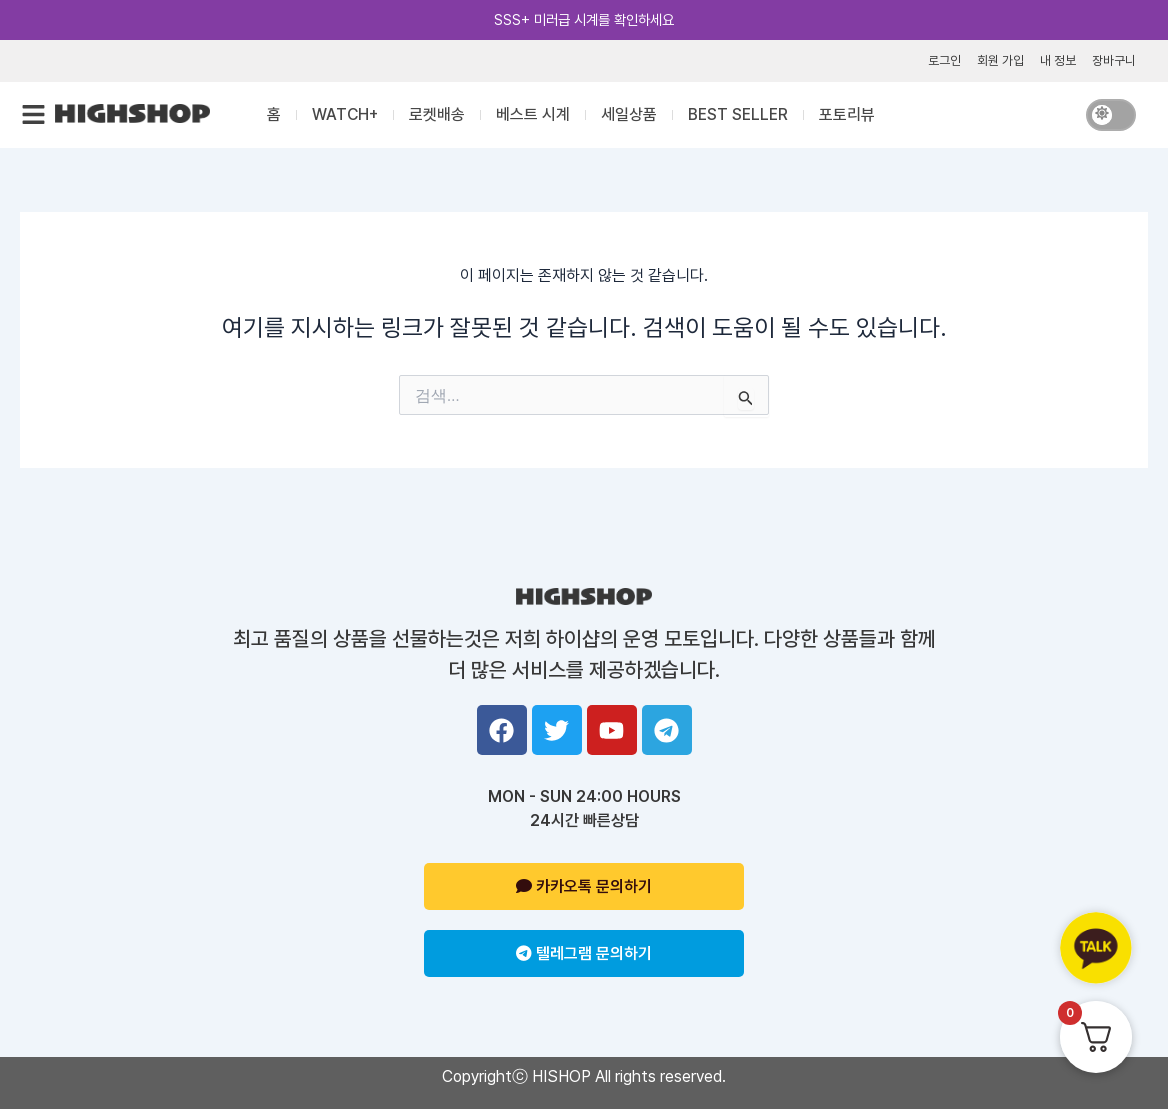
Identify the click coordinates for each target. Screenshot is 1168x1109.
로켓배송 (437, 114)
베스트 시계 (533, 114)
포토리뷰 (847, 114)
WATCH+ (345, 114)
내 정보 (1058, 60)
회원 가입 (1000, 60)
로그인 (944, 60)
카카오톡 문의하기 (584, 886)
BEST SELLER (738, 114)
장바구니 (1114, 60)
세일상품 (629, 114)
